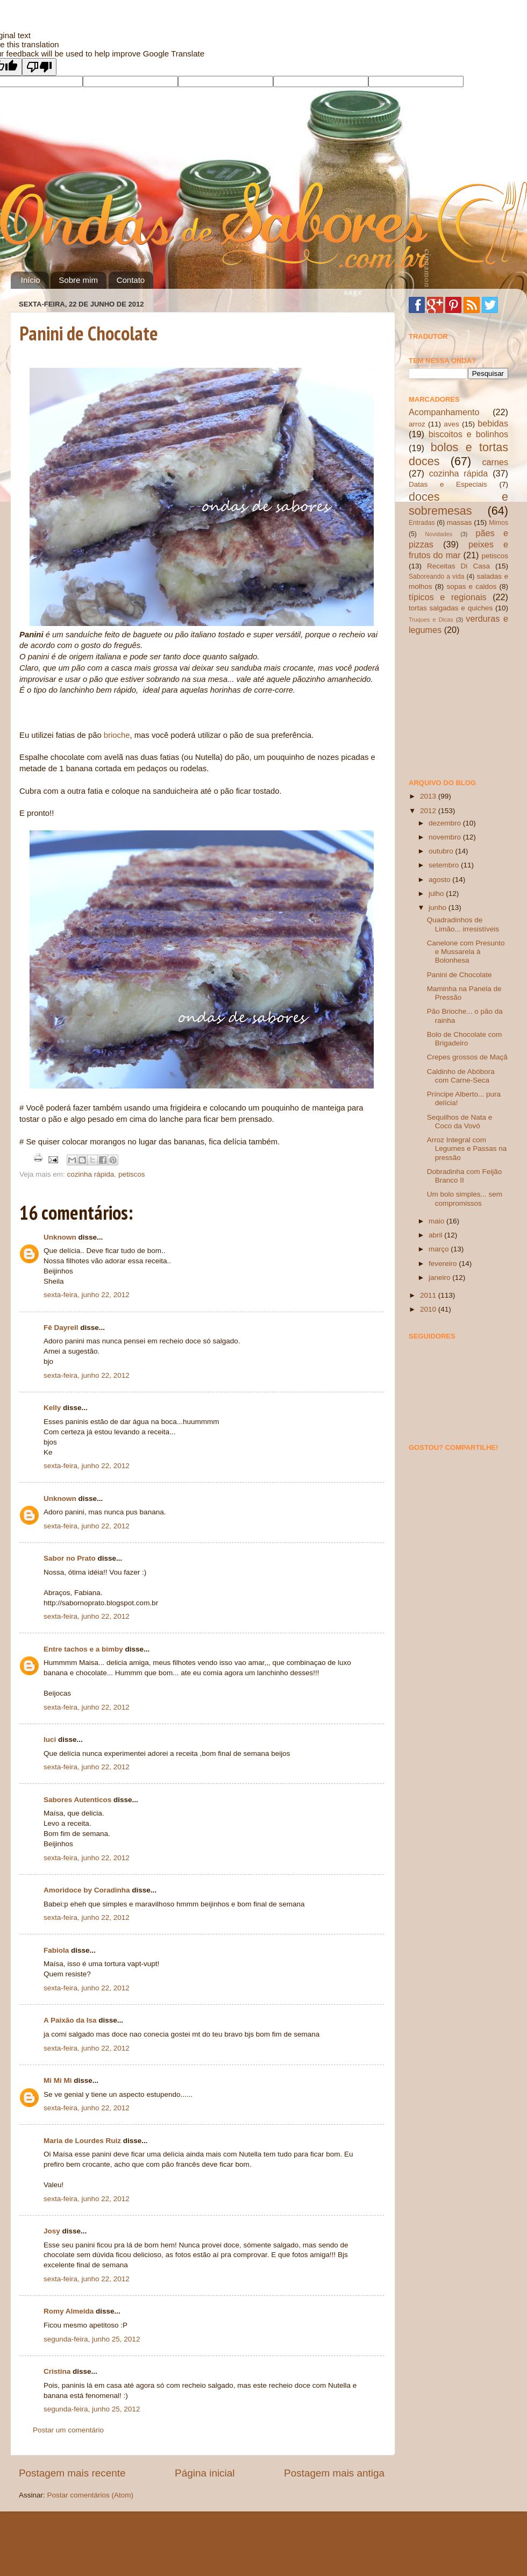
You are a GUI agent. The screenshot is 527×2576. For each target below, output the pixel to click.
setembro (445, 865)
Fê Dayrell (61, 1327)
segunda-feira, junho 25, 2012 (92, 2339)
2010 (429, 1309)
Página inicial (204, 2473)
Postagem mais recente (72, 2473)
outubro (442, 851)
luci (50, 1739)
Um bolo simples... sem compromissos (464, 1198)
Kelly (52, 1408)
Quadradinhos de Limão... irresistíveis (463, 924)
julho (437, 893)
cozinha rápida (91, 1174)
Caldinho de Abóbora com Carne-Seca (461, 1076)
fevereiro (444, 1263)
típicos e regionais (448, 597)
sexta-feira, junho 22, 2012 (87, 1295)
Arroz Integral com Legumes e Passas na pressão (467, 1148)
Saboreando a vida (436, 576)
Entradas (422, 522)
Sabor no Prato (70, 1558)
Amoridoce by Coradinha (88, 1890)
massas (459, 522)
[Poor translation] (39, 67)
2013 (429, 796)
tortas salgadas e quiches (451, 608)
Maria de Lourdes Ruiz (82, 2141)
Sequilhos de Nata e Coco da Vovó (460, 1121)
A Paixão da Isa (70, 2020)
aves (451, 424)
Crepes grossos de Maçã (467, 1057)
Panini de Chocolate (88, 333)
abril (436, 1235)
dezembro (446, 823)
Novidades (438, 534)
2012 (429, 811)
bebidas (493, 423)
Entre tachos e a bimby (83, 1649)
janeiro (440, 1277)
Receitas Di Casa (458, 566)
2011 (429, 1295)
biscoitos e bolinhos (468, 434)
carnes (495, 462)
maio (437, 1221)
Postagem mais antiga (334, 2473)
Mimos (498, 522)
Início (30, 279)
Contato (131, 279)
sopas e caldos (471, 586)
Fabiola (56, 1950)
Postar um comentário (68, 2430)
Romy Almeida (69, 2311)
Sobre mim (78, 279)
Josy (52, 2231)
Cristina (57, 2371)
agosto (440, 880)
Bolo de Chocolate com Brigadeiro (464, 1038)
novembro (446, 837)
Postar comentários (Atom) (90, 2495)
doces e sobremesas (458, 503)
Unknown (60, 1237)
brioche (117, 735)
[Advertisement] (462, 706)
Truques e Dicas (431, 619)
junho (438, 907)
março (440, 1249)
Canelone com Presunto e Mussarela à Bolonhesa (466, 951)
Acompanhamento (444, 412)
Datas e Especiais (448, 484)
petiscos (131, 1174)
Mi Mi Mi (58, 2080)
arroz (417, 424)
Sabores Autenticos (77, 1800)
